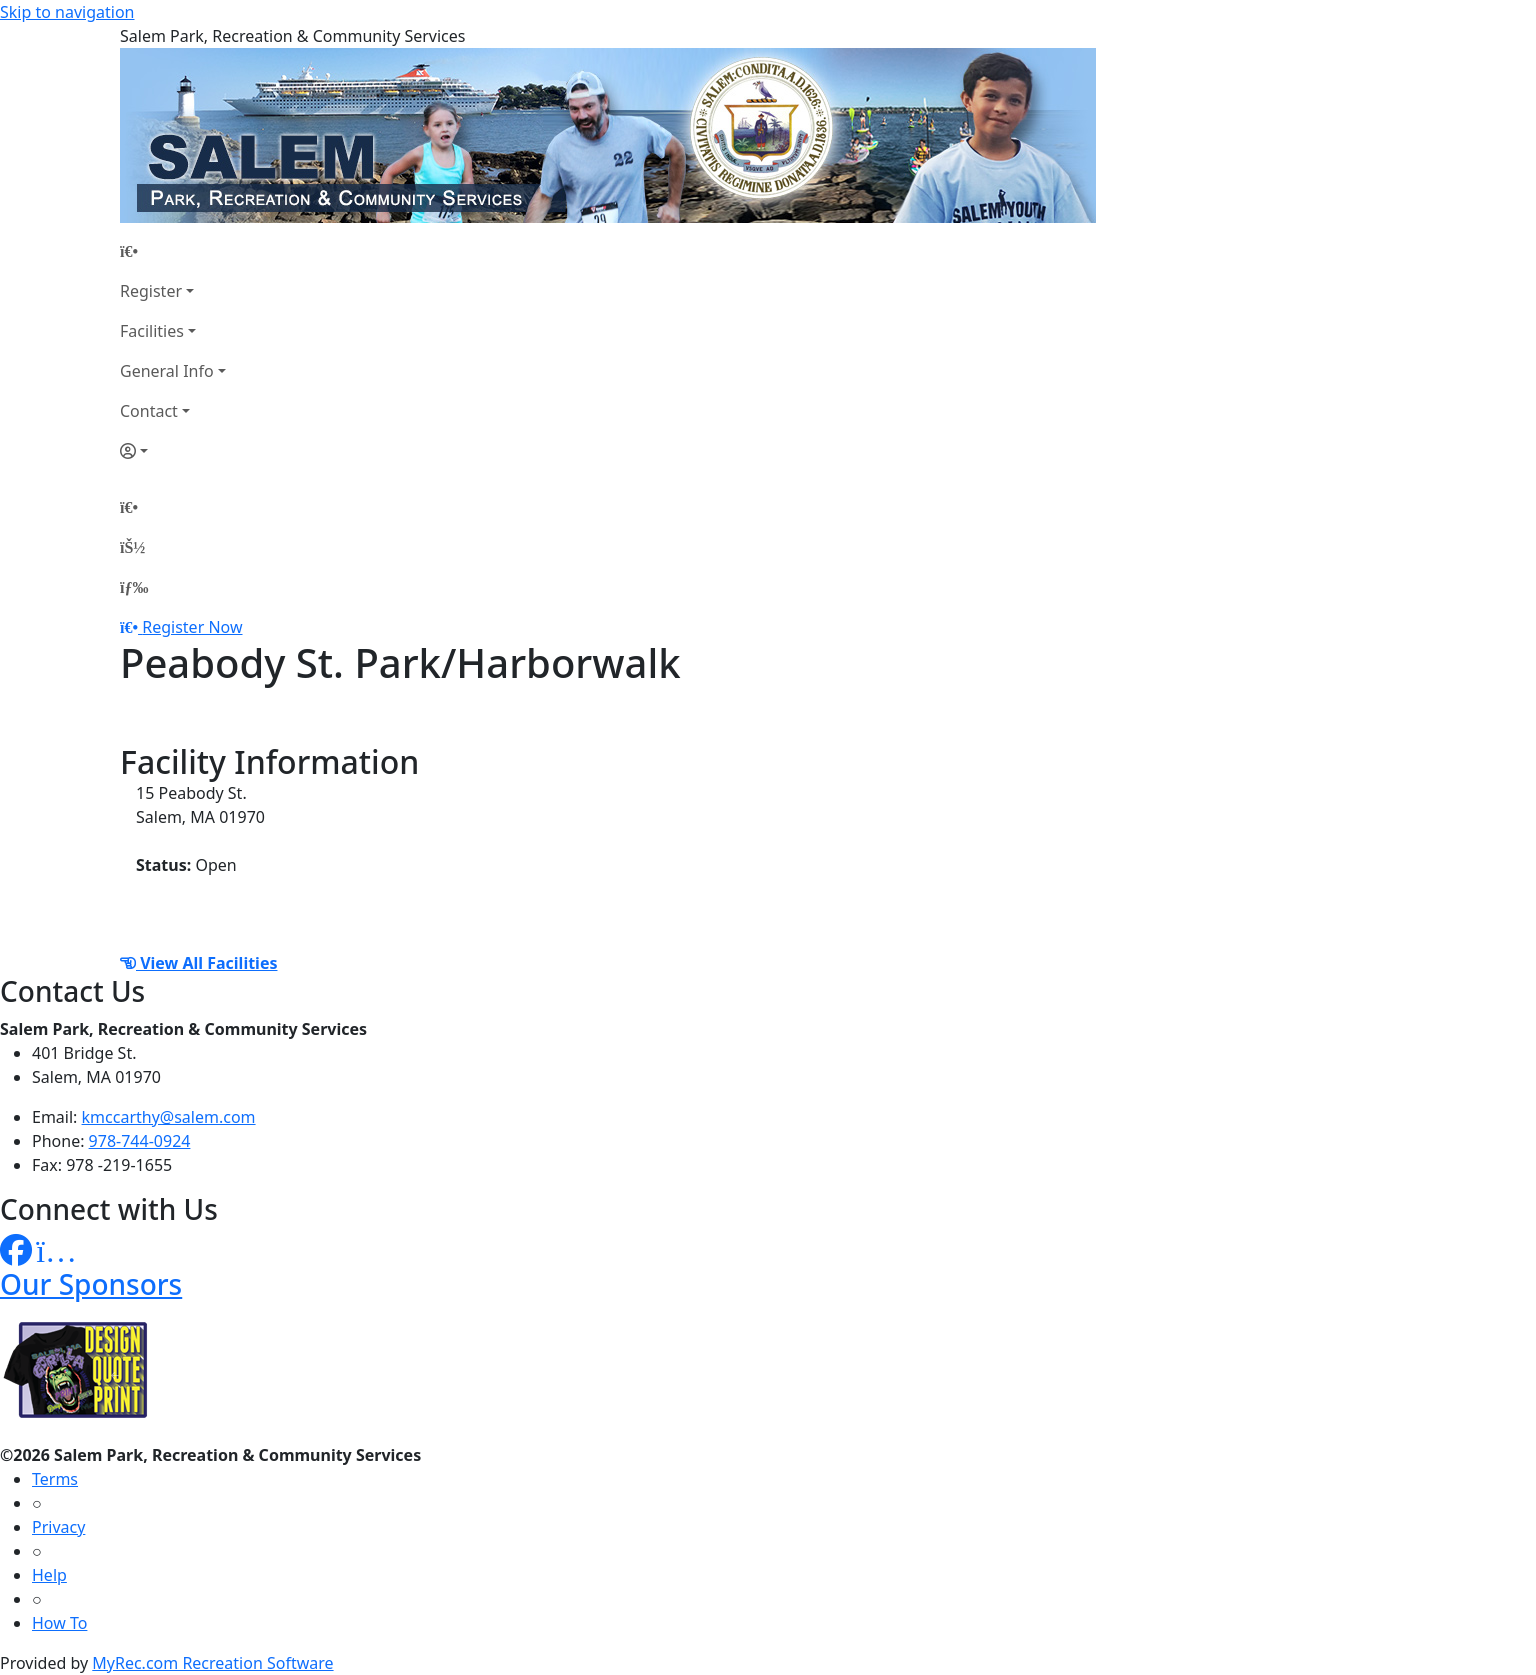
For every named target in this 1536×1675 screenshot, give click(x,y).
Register (151, 291)
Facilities (152, 331)
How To (59, 1623)
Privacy (58, 1527)
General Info (167, 371)
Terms (55, 1479)
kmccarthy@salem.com (169, 1117)
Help (49, 1575)
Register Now (192, 627)
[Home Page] (173, 251)
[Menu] (134, 587)
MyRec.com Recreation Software (212, 1663)
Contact (149, 411)
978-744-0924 (140, 1141)
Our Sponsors (91, 1284)
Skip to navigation (67, 12)
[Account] (173, 451)
